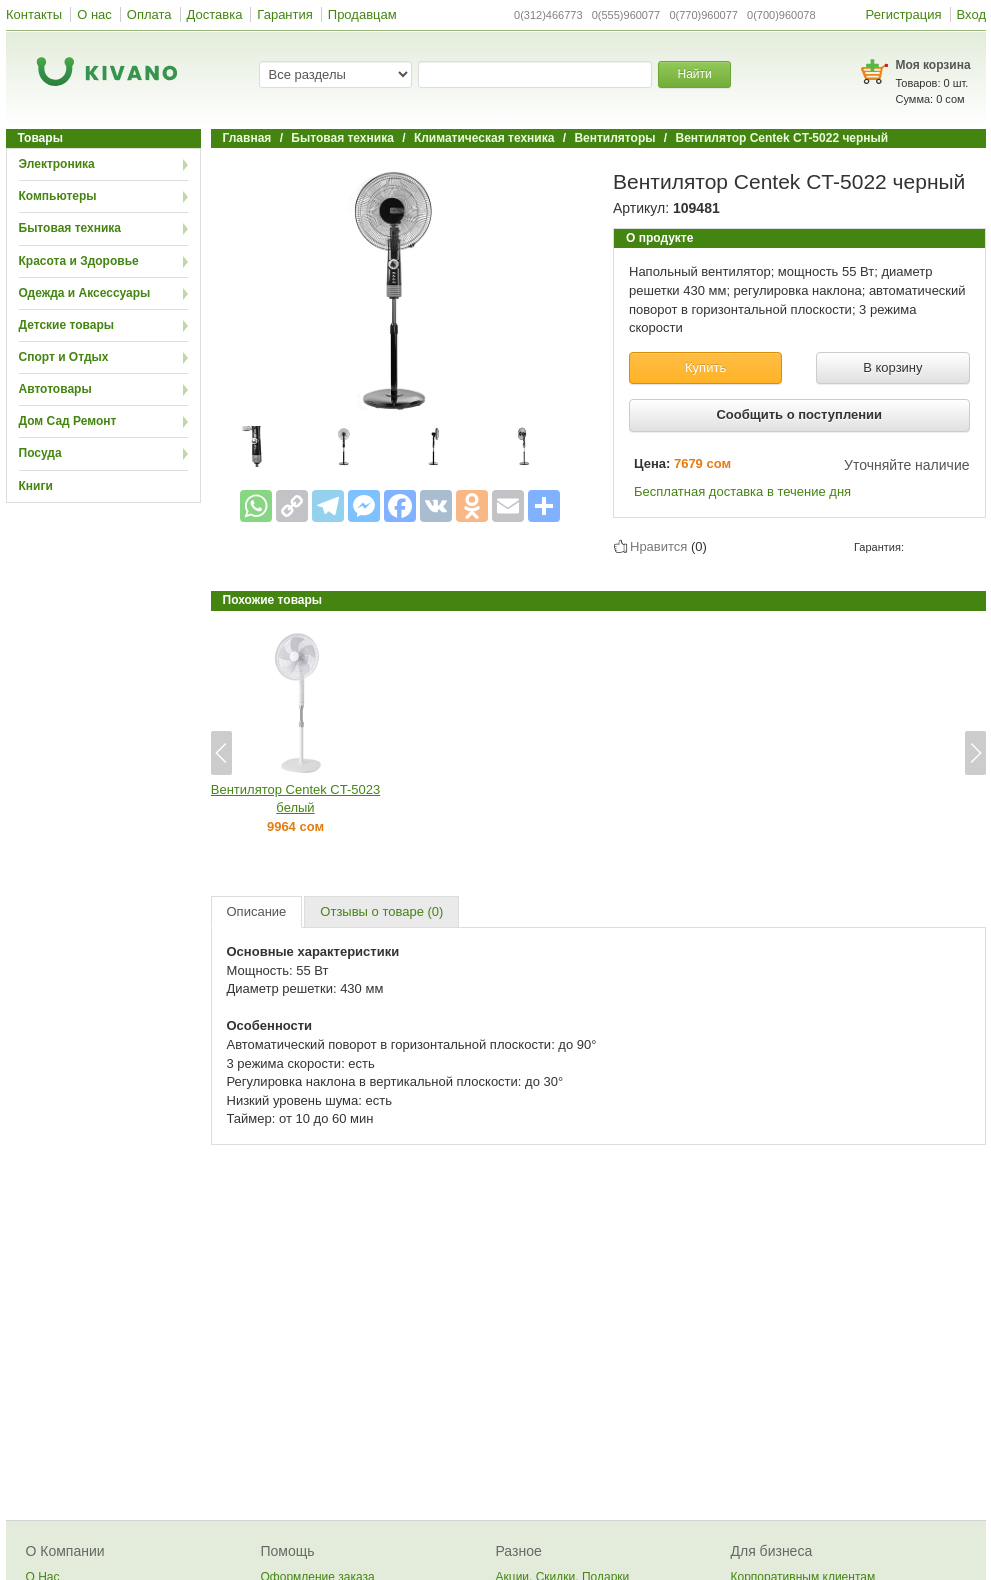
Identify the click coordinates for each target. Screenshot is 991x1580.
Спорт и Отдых (64, 357)
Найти (694, 74)
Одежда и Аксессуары (85, 293)
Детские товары (67, 325)
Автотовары (55, 389)
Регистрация (904, 14)
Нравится (658, 546)
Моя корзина (933, 65)
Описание (257, 911)
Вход (971, 14)
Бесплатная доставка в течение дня (742, 491)
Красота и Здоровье (79, 261)
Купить (705, 367)
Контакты (34, 14)
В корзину (892, 367)
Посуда (40, 453)
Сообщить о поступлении (799, 414)
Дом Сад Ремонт (68, 421)
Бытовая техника (70, 228)
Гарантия (284, 14)
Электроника (57, 164)
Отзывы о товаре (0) (381, 911)
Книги (36, 486)
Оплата (149, 14)
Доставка (215, 14)
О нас (94, 14)
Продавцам (362, 14)
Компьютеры (58, 196)
